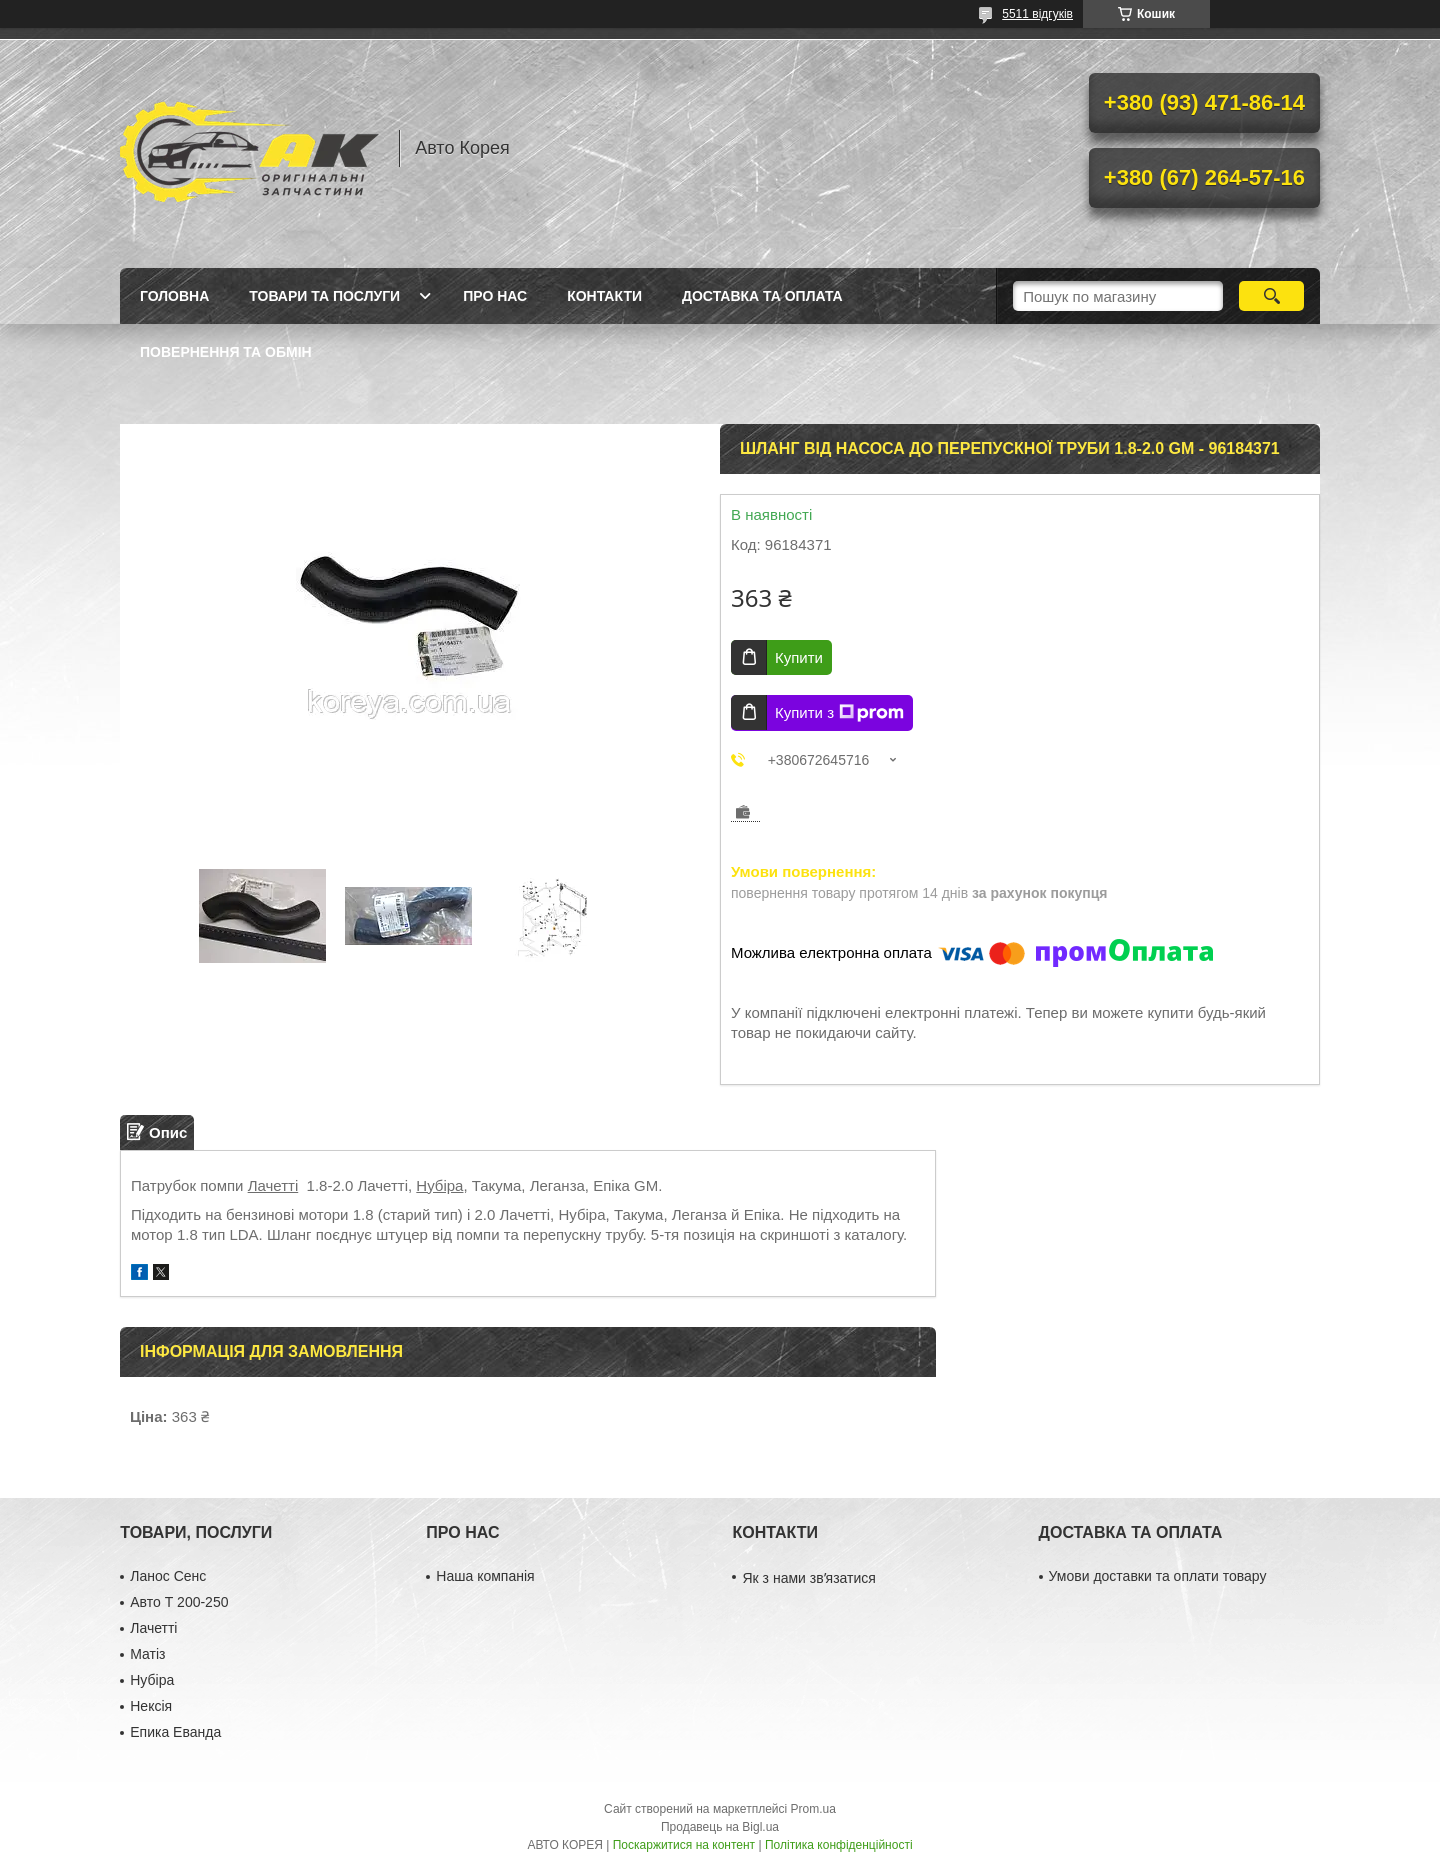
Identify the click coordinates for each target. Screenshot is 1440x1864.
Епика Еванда (175, 1732)
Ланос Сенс (168, 1576)
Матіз (147, 1654)
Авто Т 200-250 (179, 1602)
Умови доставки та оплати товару (1158, 1576)
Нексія (151, 1706)
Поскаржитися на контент (684, 1845)
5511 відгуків (1037, 14)
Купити (799, 657)
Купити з (839, 713)
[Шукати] (1271, 296)
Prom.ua (813, 1809)
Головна (174, 296)
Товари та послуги (324, 296)
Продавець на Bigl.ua (720, 1827)
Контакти (604, 296)
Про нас (495, 296)
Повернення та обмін (226, 352)
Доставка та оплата (762, 296)
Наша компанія (485, 1576)
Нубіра (439, 1185)
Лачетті (273, 1185)
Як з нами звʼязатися (808, 1578)
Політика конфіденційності (839, 1845)
